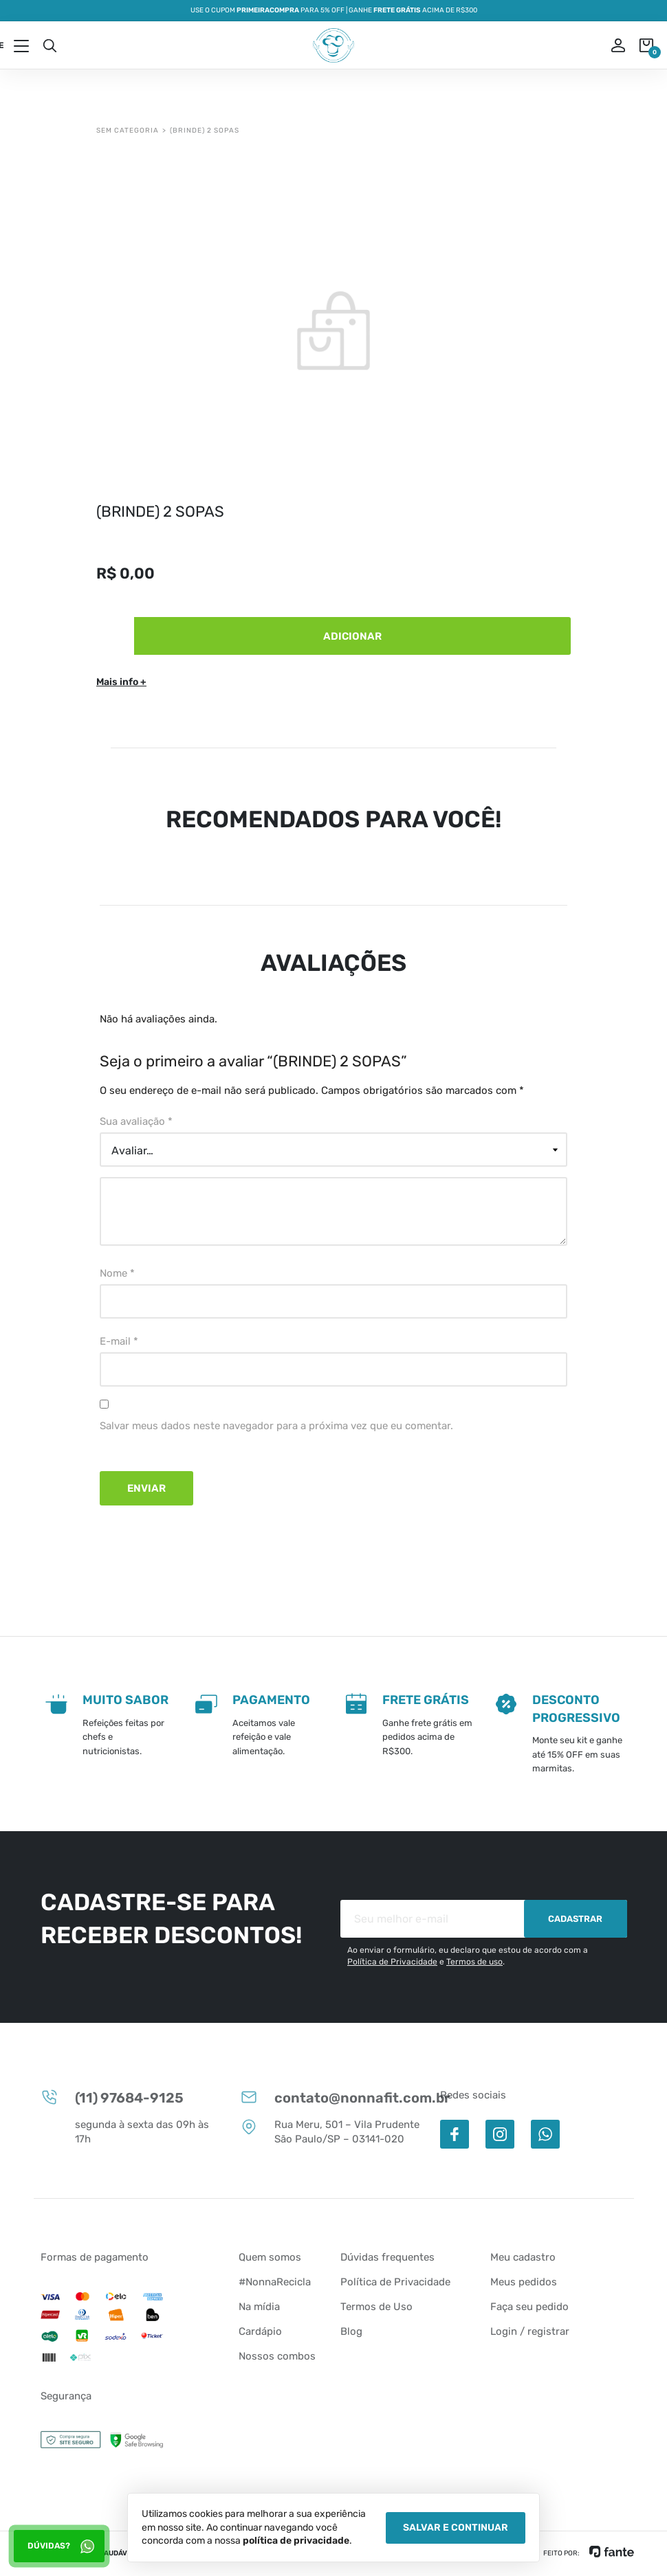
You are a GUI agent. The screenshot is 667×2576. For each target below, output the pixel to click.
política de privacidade (296, 2540)
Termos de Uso (376, 2306)
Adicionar (352, 636)
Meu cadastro (523, 2257)
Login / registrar (529, 2331)
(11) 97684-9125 (112, 2097)
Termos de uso (474, 1962)
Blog (351, 2331)
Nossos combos (277, 2356)
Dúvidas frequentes (387, 2257)
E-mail (119, 1341)
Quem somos (270, 2257)
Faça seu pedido (529, 2306)
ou (608, 45)
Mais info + (121, 682)
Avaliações (333, 963)
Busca (49, 45)
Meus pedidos (523, 2282)
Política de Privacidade (392, 1962)
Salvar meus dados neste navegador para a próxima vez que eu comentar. (276, 1426)
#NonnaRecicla (275, 2282)
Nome (117, 1273)
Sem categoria (127, 130)
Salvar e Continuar (455, 2527)
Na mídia (259, 2306)
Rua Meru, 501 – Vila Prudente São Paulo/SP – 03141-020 (329, 2131)
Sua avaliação (136, 1121)
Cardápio (260, 2331)
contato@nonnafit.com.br (333, 2097)
